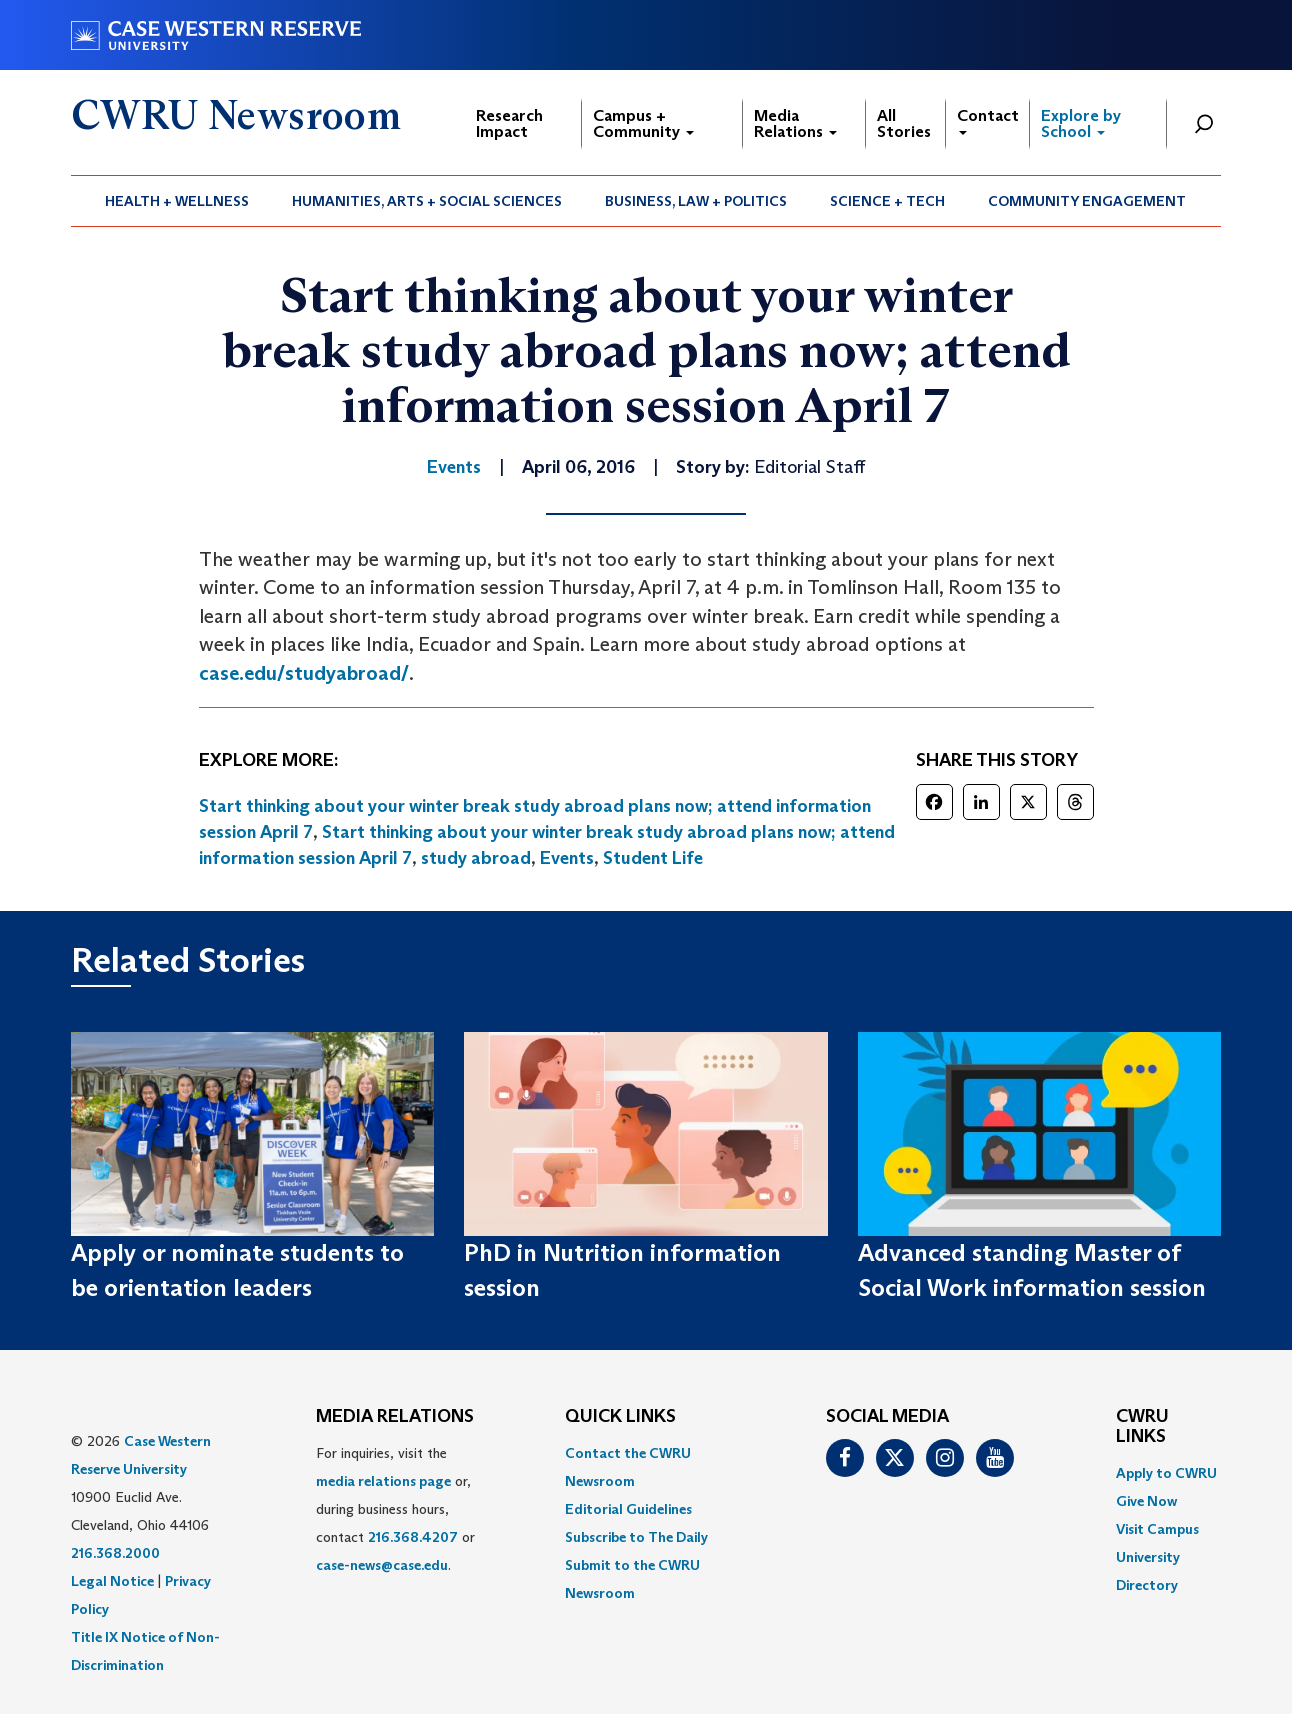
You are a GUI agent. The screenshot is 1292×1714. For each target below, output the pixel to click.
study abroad (476, 858)
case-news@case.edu (382, 1565)
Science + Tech (887, 201)
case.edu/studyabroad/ (304, 673)
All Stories (904, 123)
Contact (988, 120)
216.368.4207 (413, 1537)
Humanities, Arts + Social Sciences (427, 201)
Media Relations (795, 123)
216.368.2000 (115, 1553)
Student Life (653, 858)
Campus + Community (643, 123)
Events (567, 858)
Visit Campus (1157, 1529)
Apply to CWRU (1166, 1473)
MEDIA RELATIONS (395, 1417)
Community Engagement (1087, 201)
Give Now (1146, 1501)
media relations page (383, 1481)
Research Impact (509, 123)
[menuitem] (177, 201)
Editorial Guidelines (628, 1509)
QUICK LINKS (620, 1417)
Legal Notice (112, 1581)
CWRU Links (1142, 1427)
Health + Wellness (177, 201)
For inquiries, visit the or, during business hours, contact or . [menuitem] (395, 1509)
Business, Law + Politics (696, 201)
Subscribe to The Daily (636, 1537)
